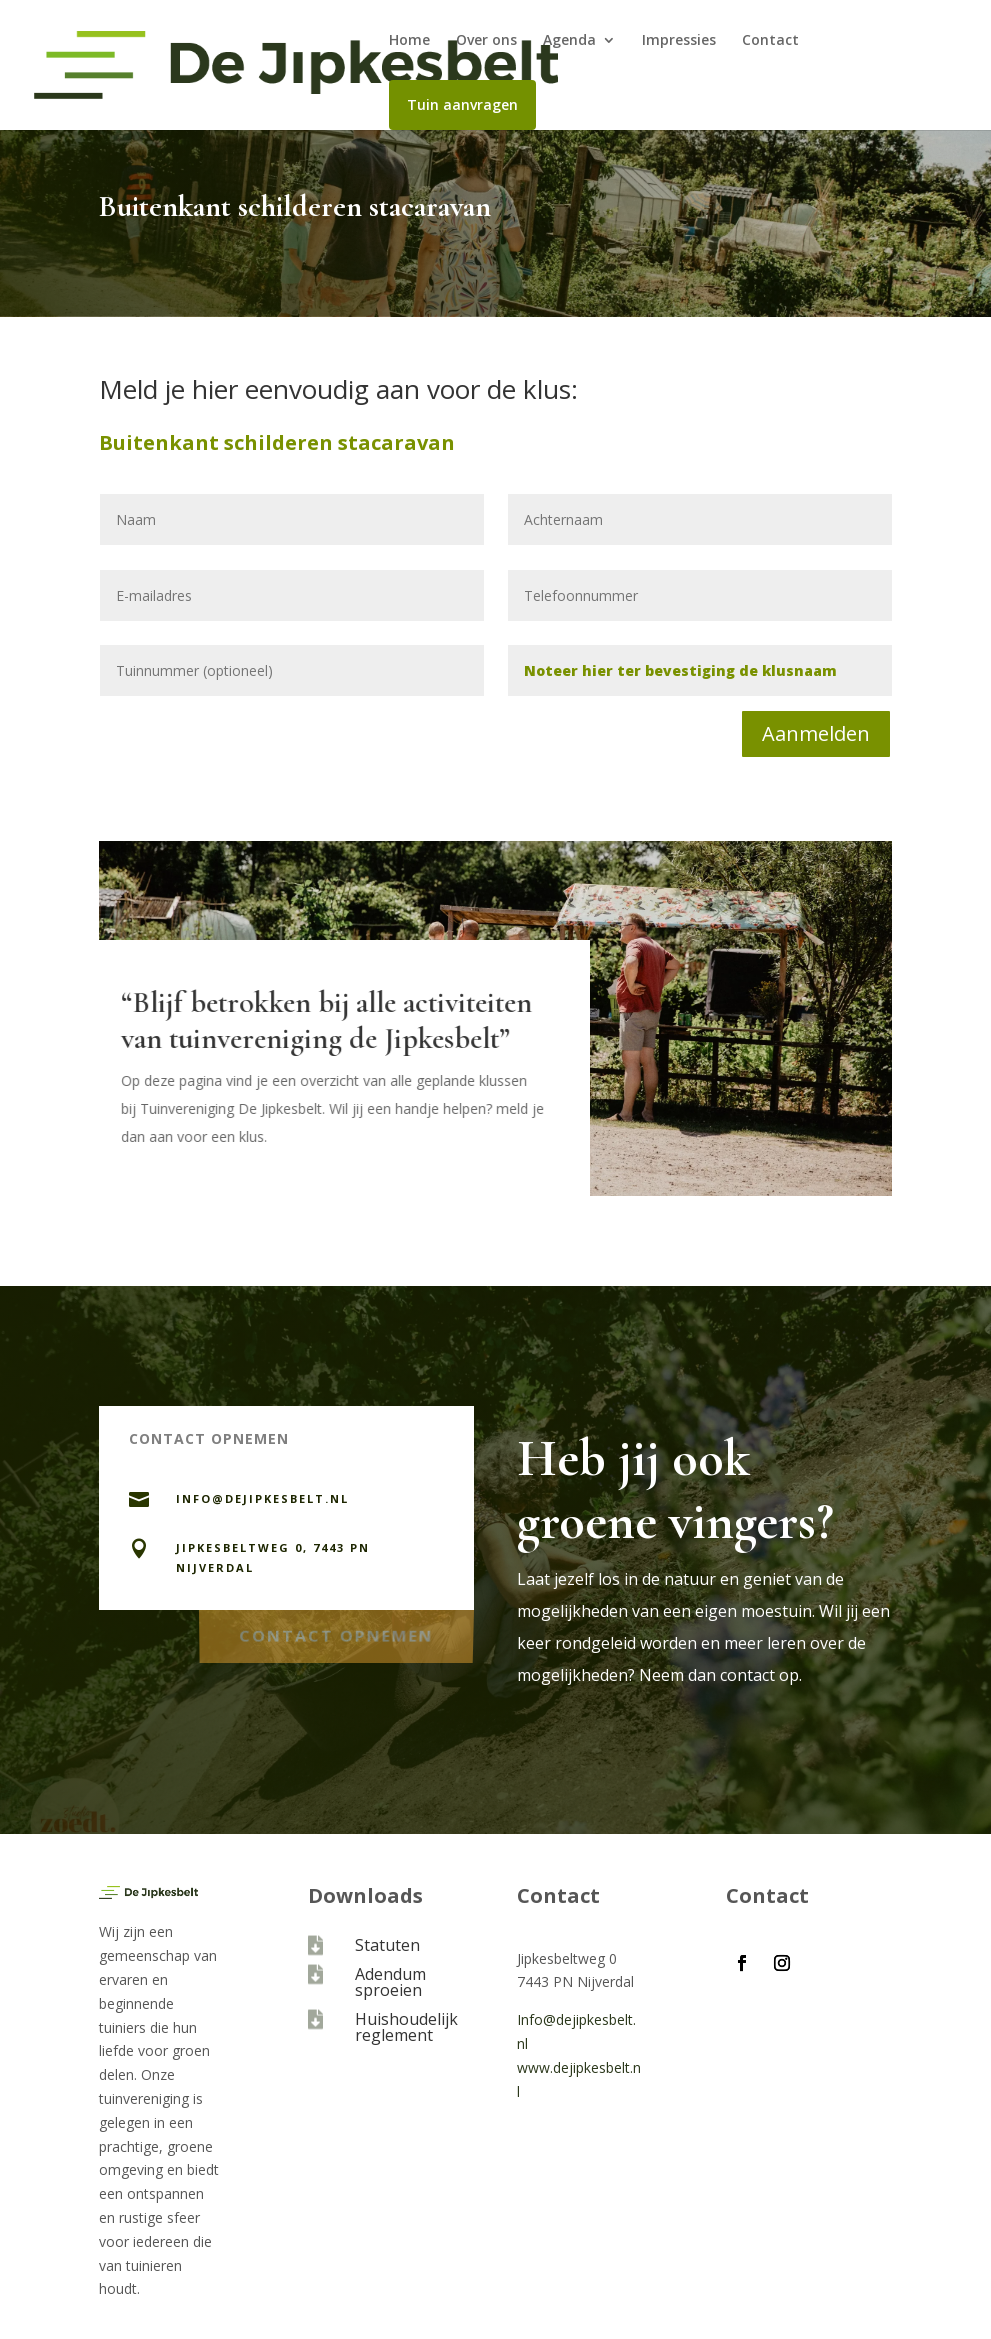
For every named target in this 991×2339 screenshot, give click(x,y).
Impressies (679, 41)
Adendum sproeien (390, 1982)
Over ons (486, 41)
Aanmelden (816, 733)
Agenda (569, 41)
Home (409, 41)
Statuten (387, 1945)
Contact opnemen (336, 1631)
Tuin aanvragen (462, 104)
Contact (770, 41)
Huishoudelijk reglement (406, 2027)
